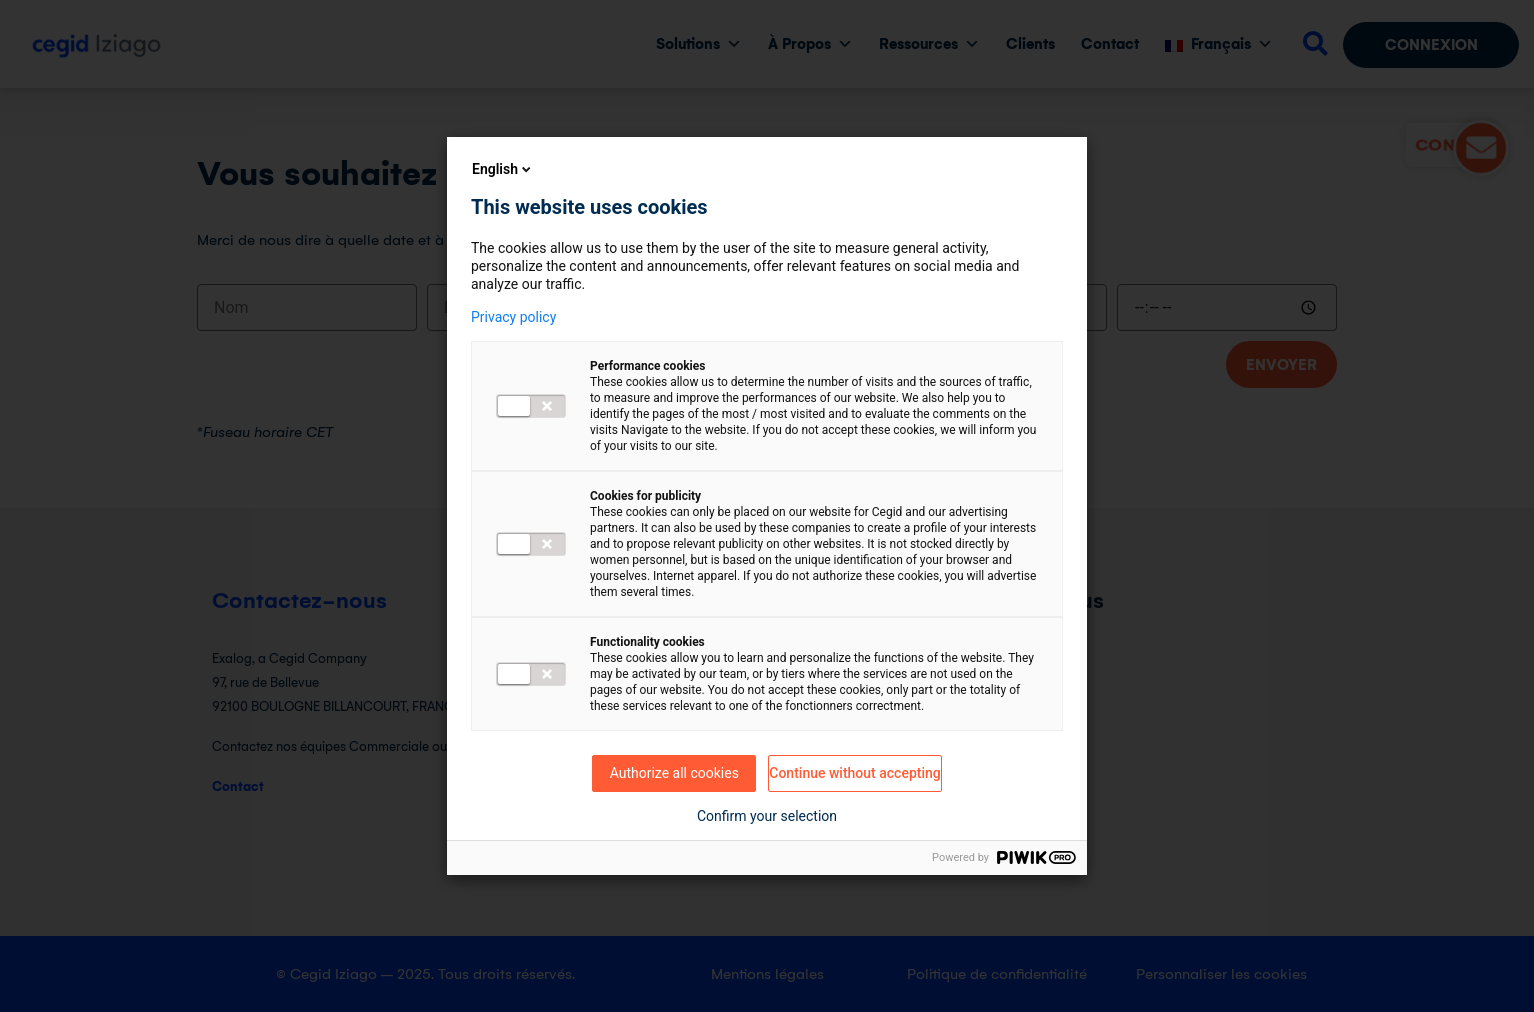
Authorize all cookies (674, 773)
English (503, 169)
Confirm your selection (767, 816)
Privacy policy (513, 317)
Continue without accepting (854, 773)
